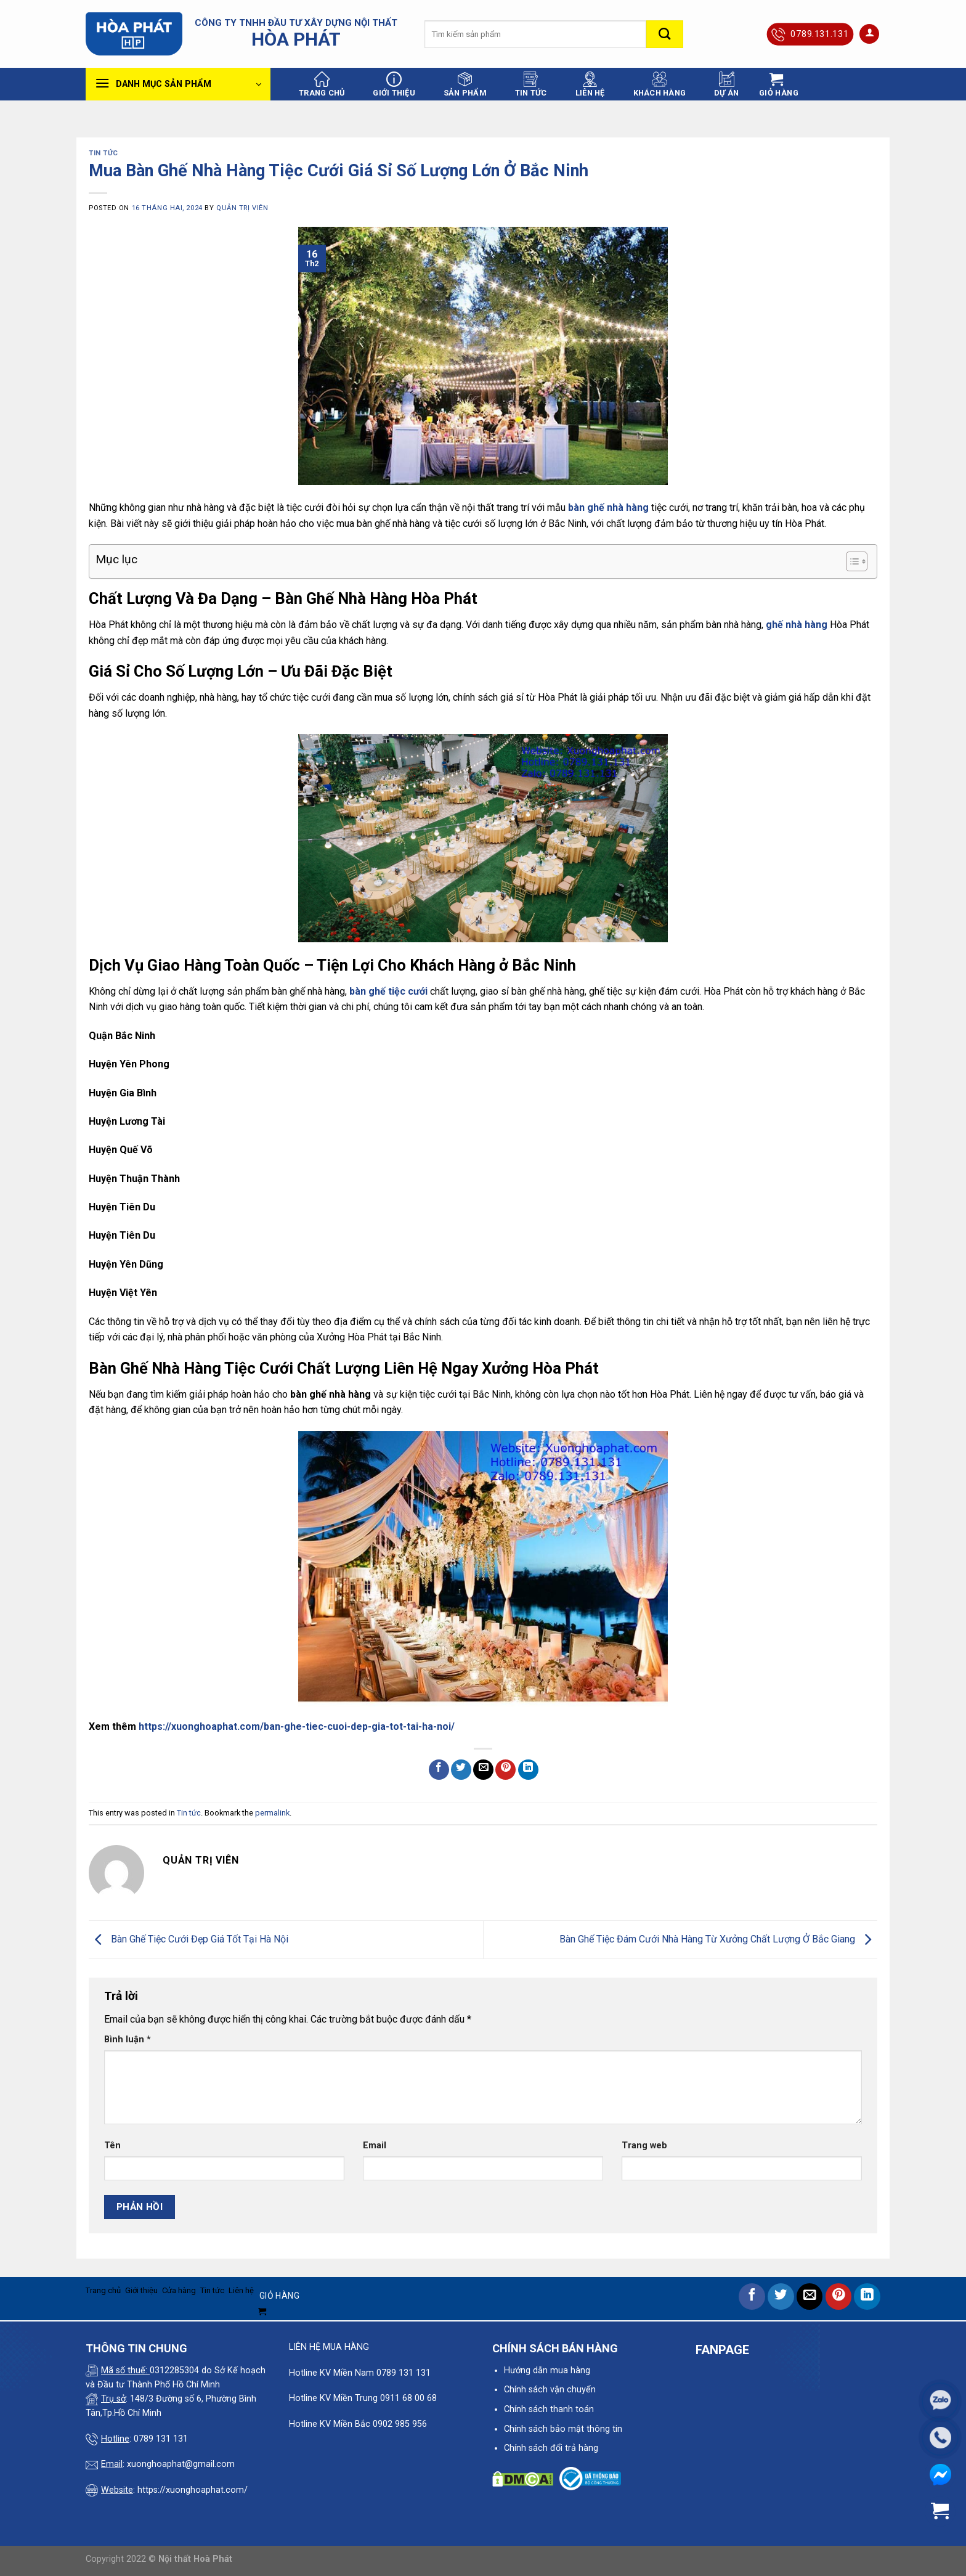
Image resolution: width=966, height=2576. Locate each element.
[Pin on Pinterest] (505, 1769)
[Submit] (664, 34)
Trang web (644, 2145)
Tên (112, 2145)
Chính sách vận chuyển (550, 2389)
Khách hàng (659, 84)
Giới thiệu (394, 84)
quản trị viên (242, 208)
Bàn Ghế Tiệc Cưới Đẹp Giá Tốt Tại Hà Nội (188, 1939)
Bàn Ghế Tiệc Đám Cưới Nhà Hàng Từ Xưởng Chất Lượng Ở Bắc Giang (718, 1939)
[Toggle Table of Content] (850, 561)
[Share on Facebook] (439, 1769)
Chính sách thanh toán (549, 2409)
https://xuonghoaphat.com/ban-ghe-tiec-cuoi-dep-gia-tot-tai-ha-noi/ (297, 1726)
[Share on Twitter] (461, 1769)
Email (374, 2145)
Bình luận (127, 2039)
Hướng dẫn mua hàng (547, 2370)
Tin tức (531, 84)
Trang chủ (321, 84)
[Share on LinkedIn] (528, 1769)
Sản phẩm (465, 84)
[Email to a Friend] (483, 1769)
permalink (272, 1812)
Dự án (726, 84)
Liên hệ (590, 84)
